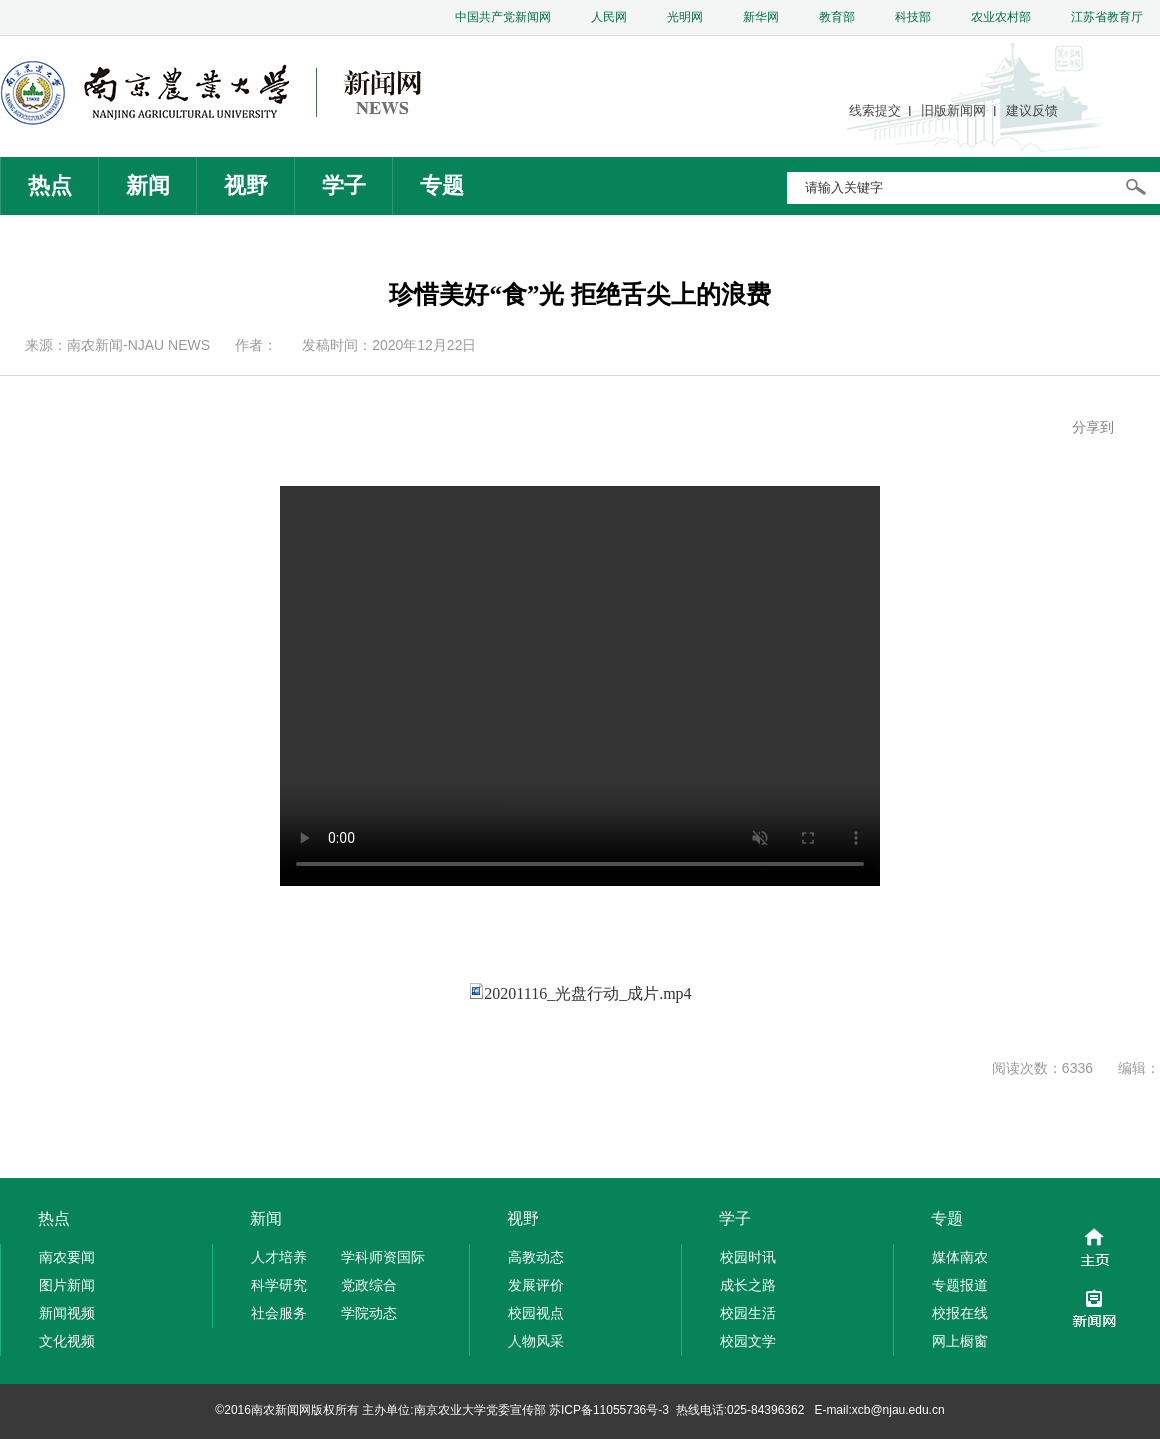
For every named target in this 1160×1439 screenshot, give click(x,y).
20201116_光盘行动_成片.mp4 (587, 993)
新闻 (148, 185)
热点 (50, 185)
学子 (344, 185)
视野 (246, 185)
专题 (442, 185)
